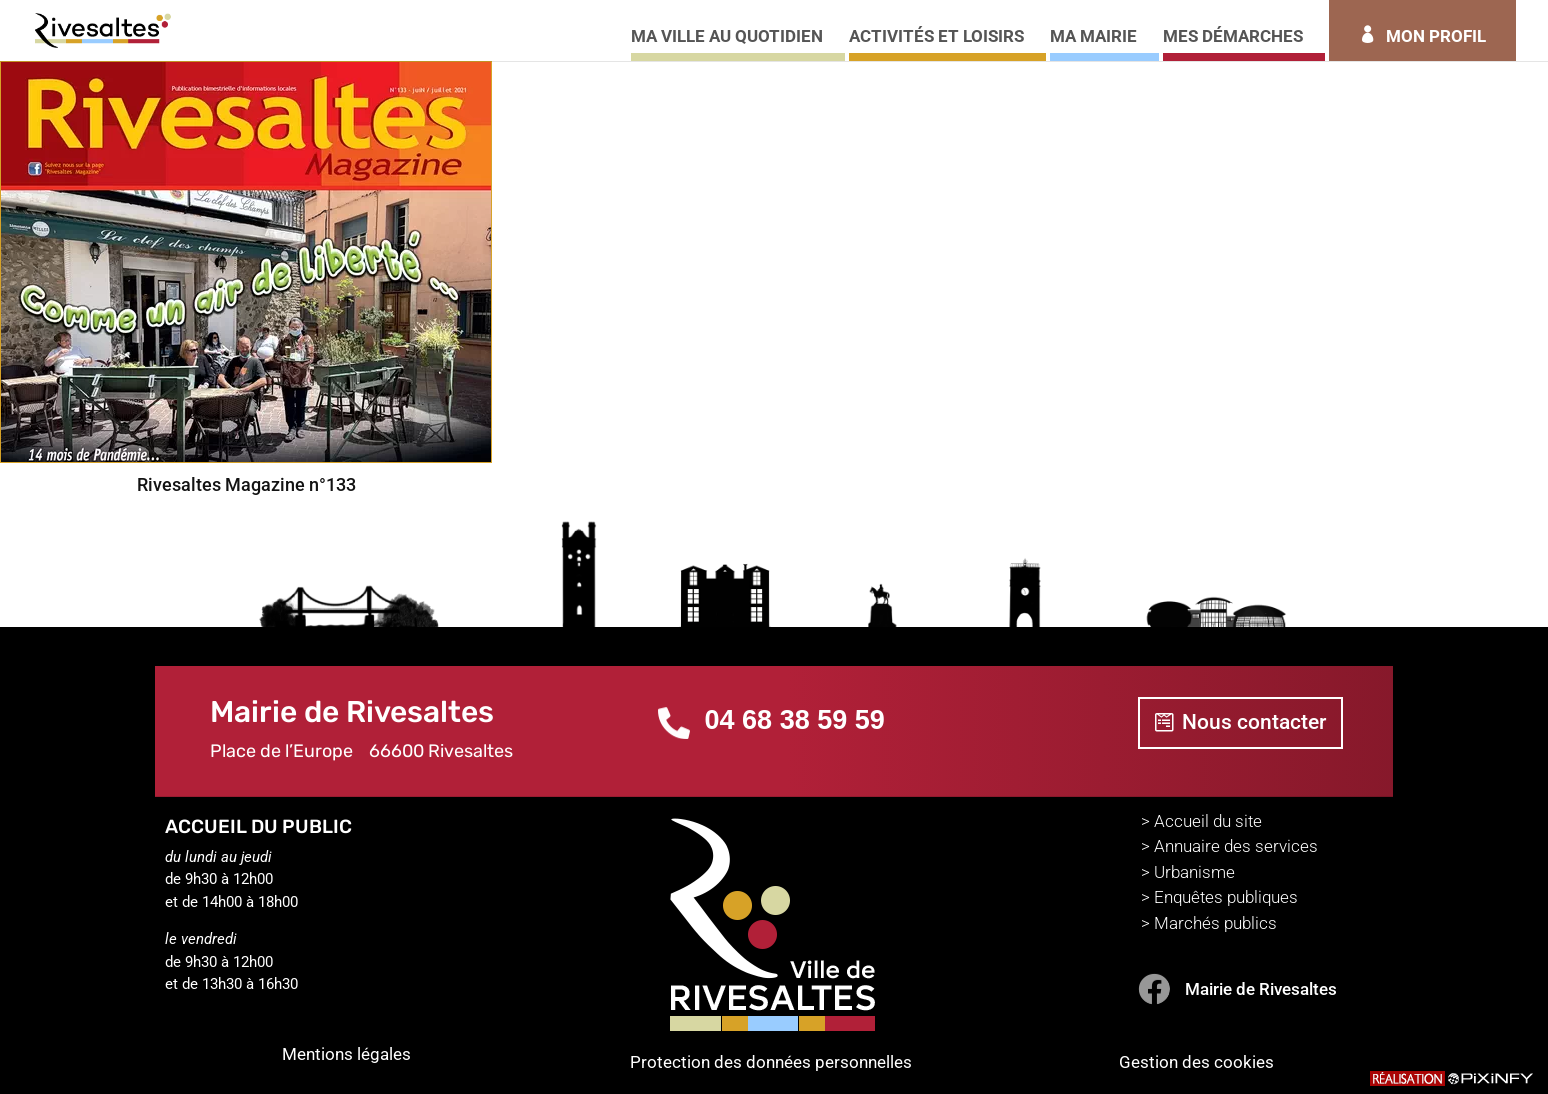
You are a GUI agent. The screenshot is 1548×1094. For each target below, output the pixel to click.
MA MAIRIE (1093, 37)
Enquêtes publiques (1226, 897)
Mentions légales (346, 1054)
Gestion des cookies (1196, 1062)
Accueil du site (1208, 821)
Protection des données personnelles (771, 1062)
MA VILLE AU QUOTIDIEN (727, 37)
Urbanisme (1194, 872)
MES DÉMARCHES (1233, 37)
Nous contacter (1254, 722)
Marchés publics (1215, 923)
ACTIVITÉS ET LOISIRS (936, 37)
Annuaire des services (1236, 846)
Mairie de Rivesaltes (1261, 989)
